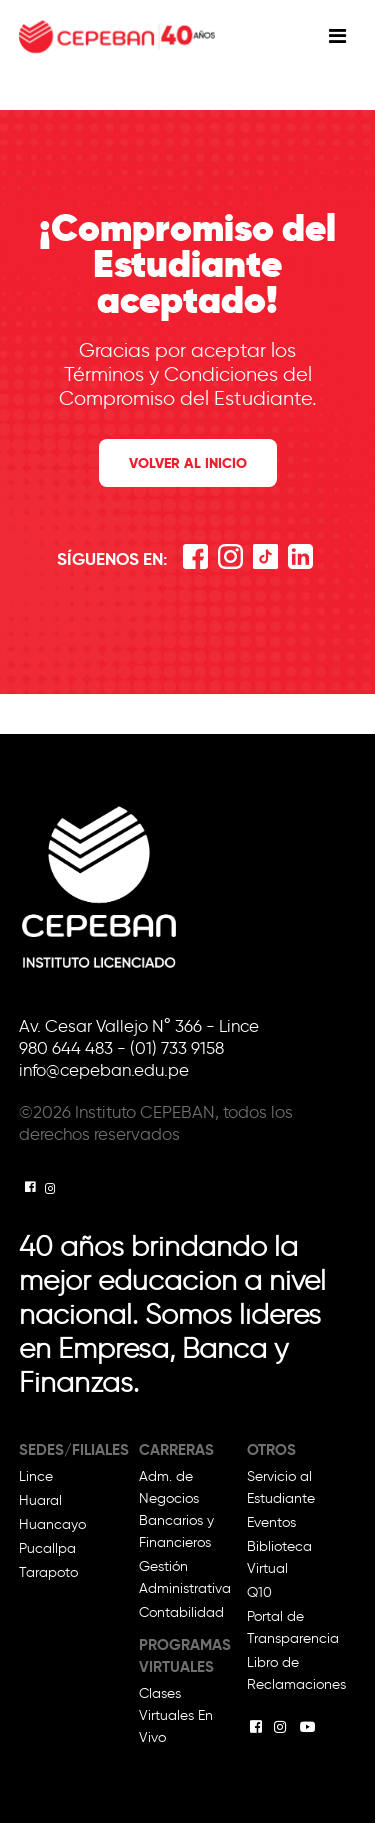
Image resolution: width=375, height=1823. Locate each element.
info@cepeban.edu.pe (104, 1070)
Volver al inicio (188, 463)
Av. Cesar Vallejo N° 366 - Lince (139, 1026)
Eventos (271, 1522)
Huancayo (52, 1524)
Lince (36, 1476)
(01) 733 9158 (177, 1048)
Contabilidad (181, 1612)
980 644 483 (68, 1048)
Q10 (259, 1592)
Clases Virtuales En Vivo (176, 1715)
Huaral (40, 1500)
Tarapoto (48, 1572)
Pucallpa (47, 1548)
